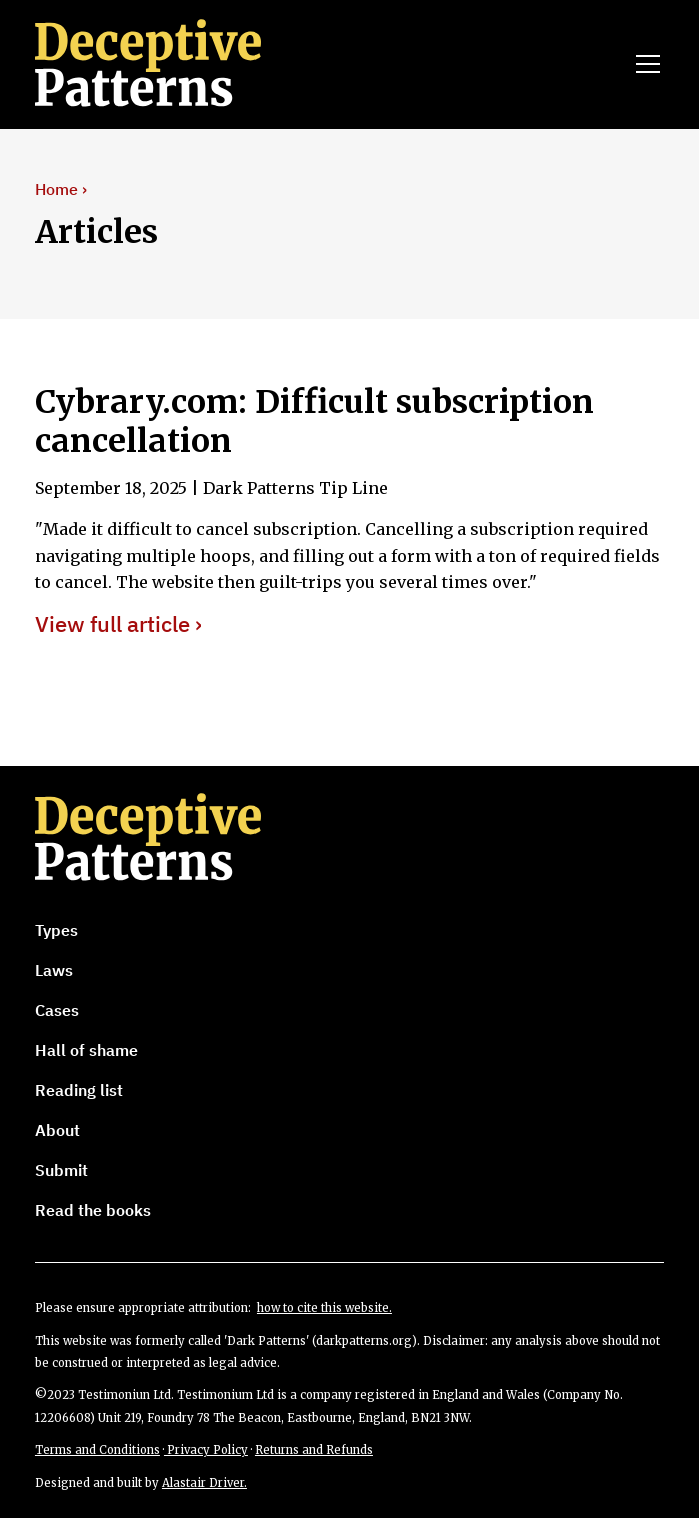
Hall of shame (86, 1050)
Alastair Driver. (204, 1483)
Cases (57, 1010)
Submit (61, 1170)
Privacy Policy (206, 1450)
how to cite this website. (324, 1308)
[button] (644, 64)
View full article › (118, 624)
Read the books (93, 1210)
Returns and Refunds (314, 1450)
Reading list (79, 1090)
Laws (54, 970)
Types (56, 930)
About (57, 1130)
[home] (176, 64)
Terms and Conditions (97, 1450)
